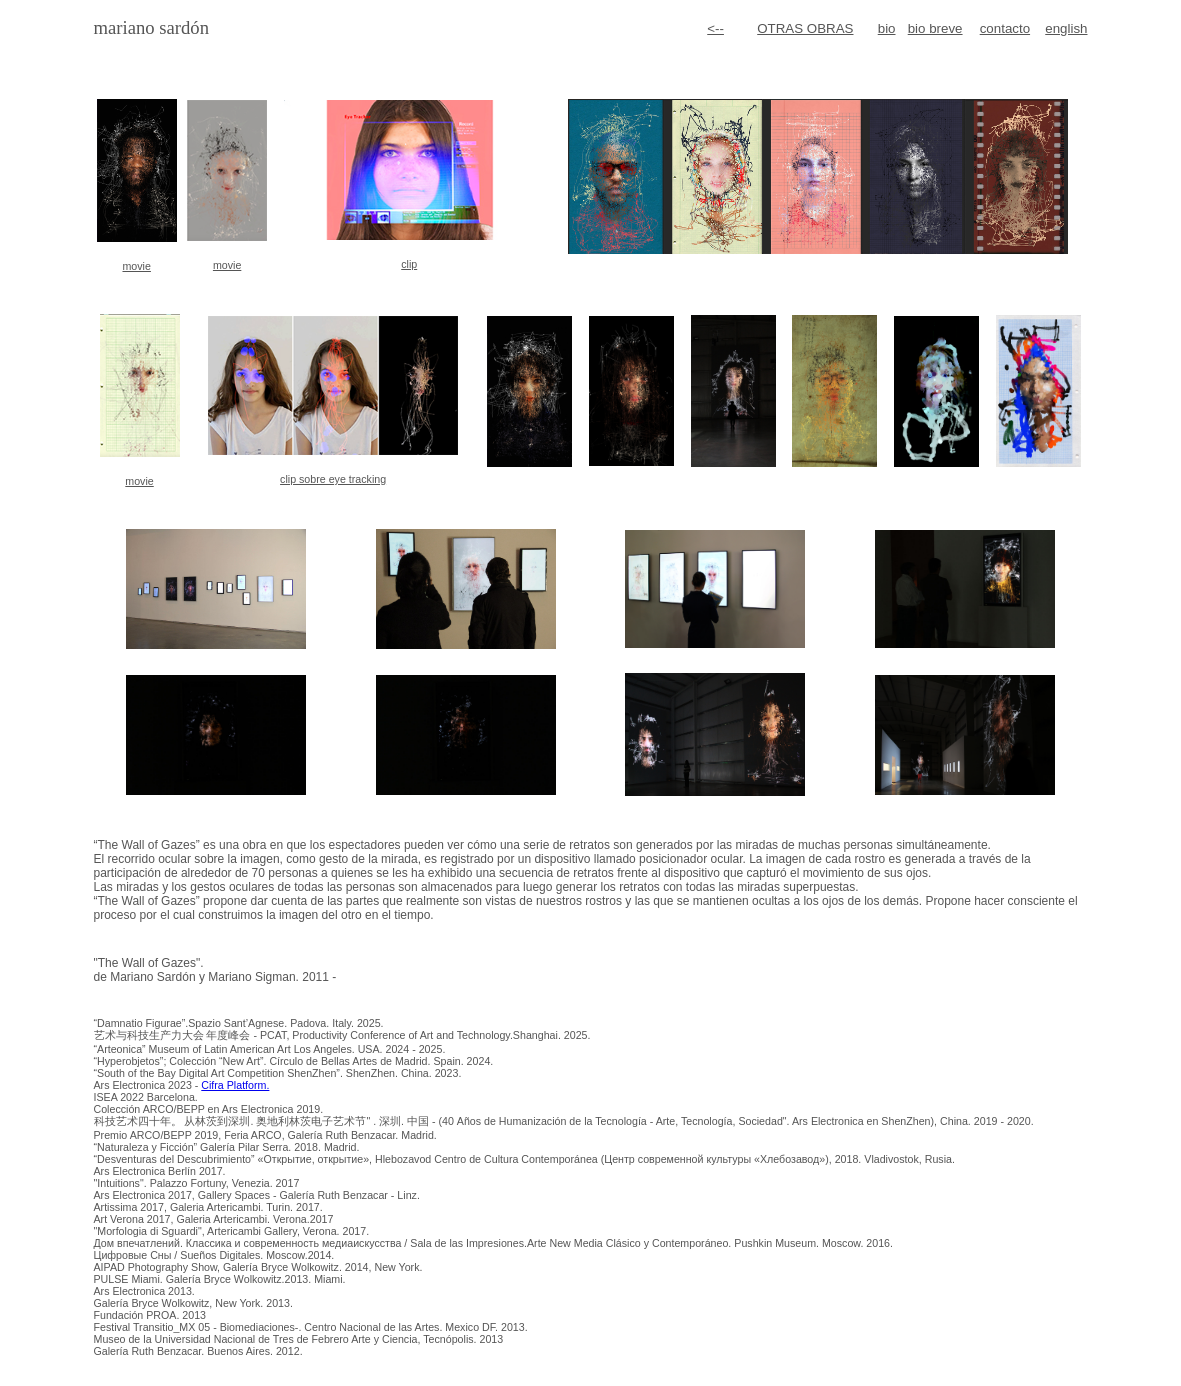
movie (136, 266)
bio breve (935, 28)
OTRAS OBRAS (805, 28)
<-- (715, 28)
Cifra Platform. (235, 1085)
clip (409, 264)
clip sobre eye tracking (333, 479)
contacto (1005, 28)
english (1066, 28)
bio (887, 28)
